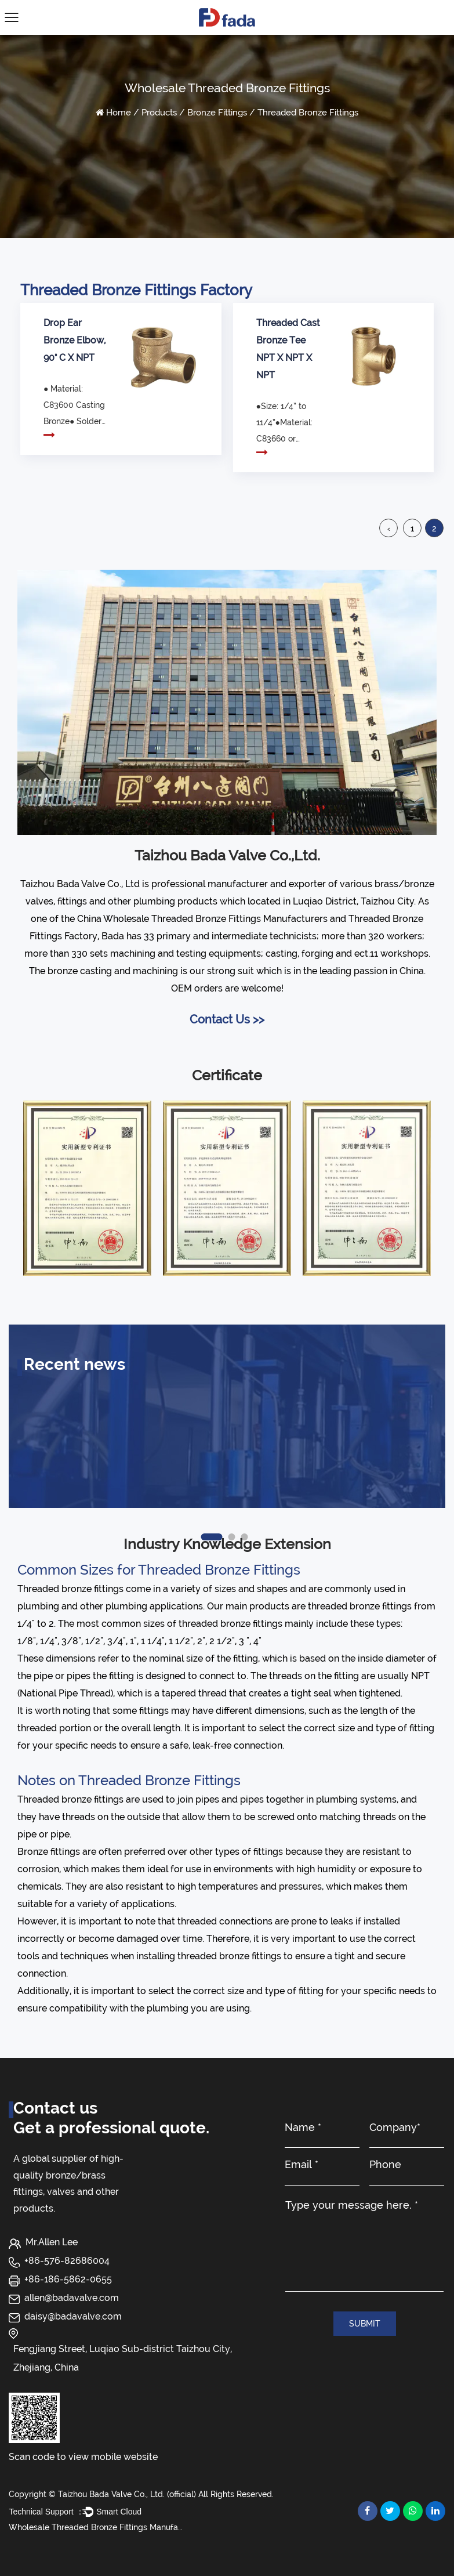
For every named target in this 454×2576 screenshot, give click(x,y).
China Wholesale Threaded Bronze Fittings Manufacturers (202, 918)
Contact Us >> (227, 1019)
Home (118, 112)
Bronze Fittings (217, 112)
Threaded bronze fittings (70, 1588)
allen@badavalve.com (71, 2297)
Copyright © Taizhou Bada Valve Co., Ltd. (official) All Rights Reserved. (141, 2494)
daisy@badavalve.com (73, 2316)
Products (159, 112)
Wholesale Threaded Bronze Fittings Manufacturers (96, 2527)
